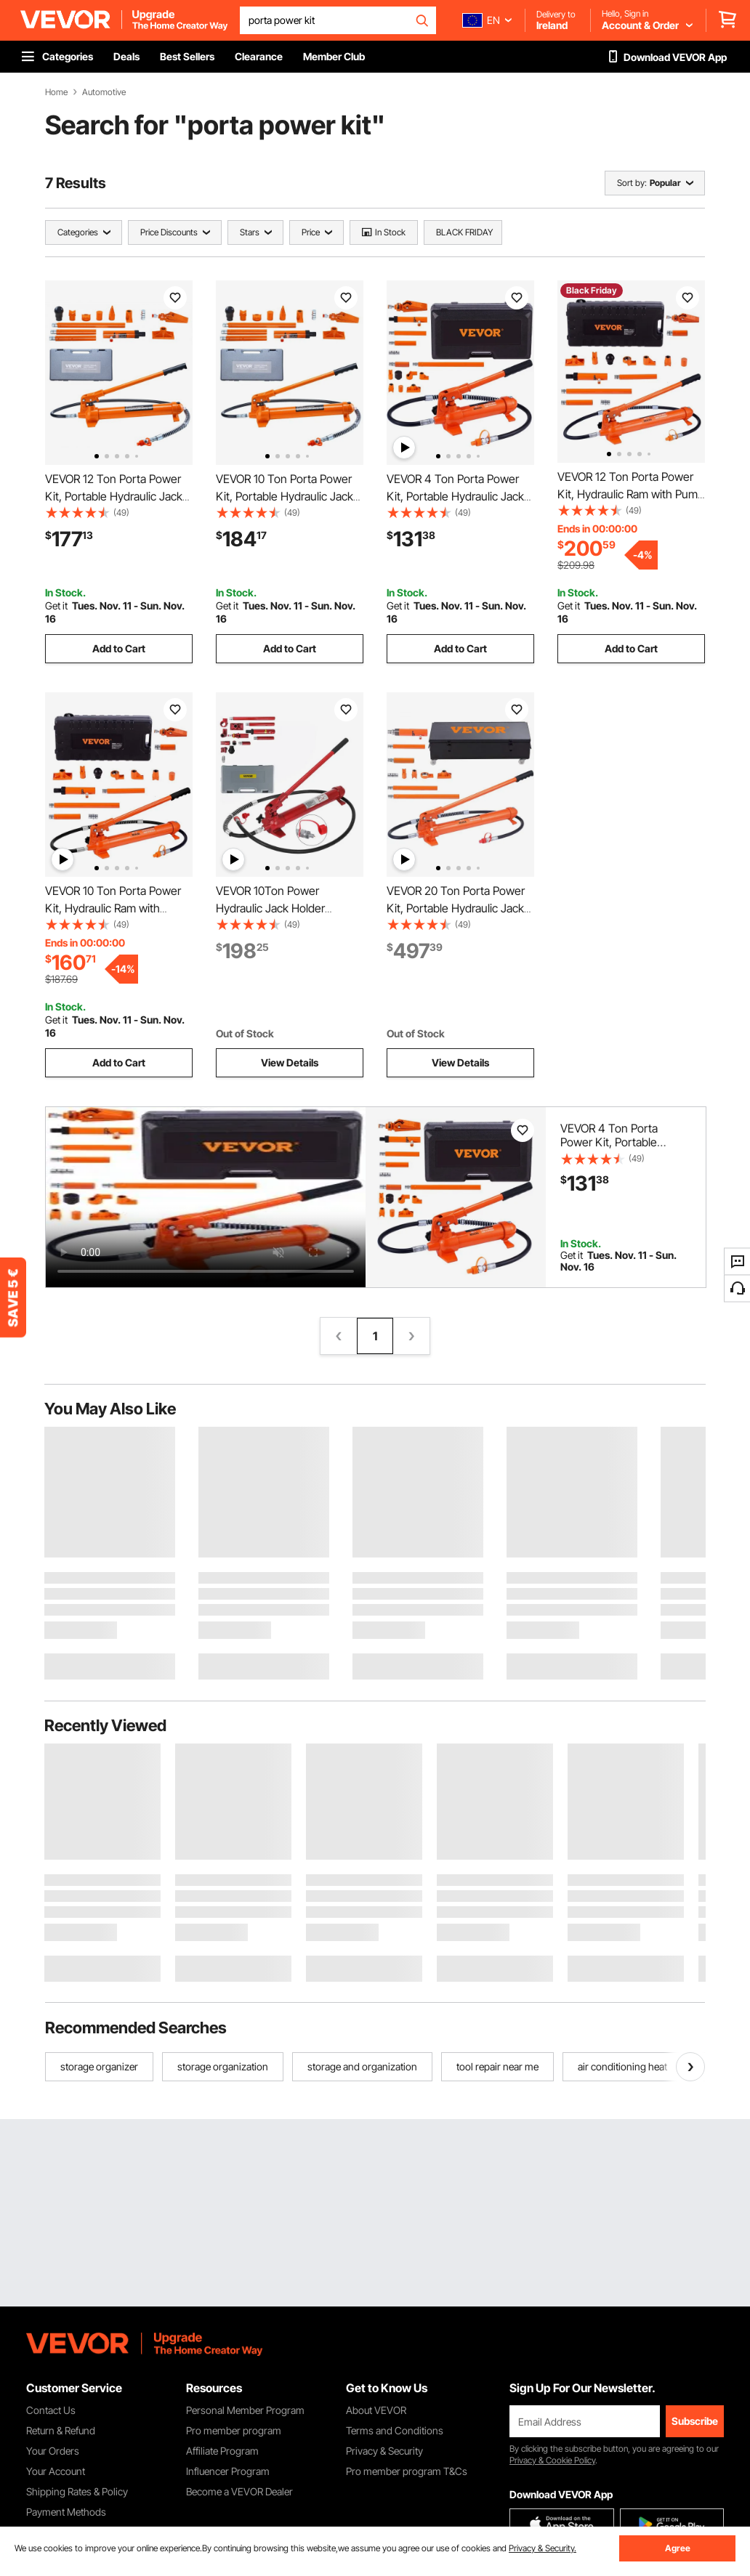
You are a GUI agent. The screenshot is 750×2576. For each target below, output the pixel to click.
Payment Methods (66, 2512)
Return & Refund (60, 2430)
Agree (677, 2548)
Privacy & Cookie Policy (552, 2460)
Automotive (104, 92)
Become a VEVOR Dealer (239, 2491)
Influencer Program (228, 2471)
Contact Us (51, 2410)
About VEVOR (376, 2410)
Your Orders (52, 2451)
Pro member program (233, 2430)
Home (56, 92)
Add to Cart (118, 648)
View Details (289, 1062)
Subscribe (695, 2421)
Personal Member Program (245, 2410)
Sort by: (632, 182)
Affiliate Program (222, 2451)
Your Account (55, 2471)
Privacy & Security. (542, 2548)
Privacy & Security (384, 2451)
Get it (56, 605)
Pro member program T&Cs (406, 2471)
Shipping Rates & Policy (77, 2491)
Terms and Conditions (394, 2430)
